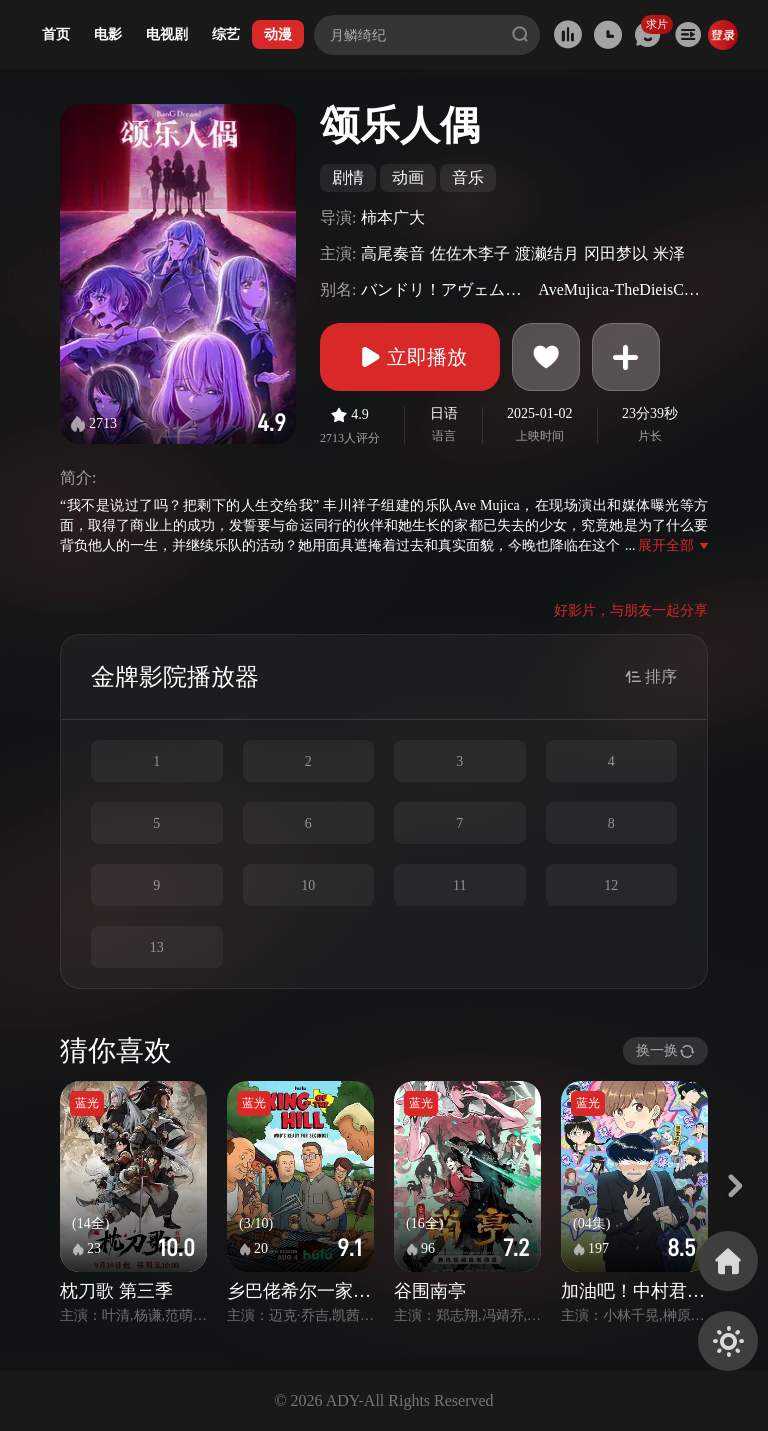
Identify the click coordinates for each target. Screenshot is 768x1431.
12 (611, 885)
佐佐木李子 (470, 253)
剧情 (348, 177)
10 (308, 885)
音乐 (468, 177)
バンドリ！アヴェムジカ (447, 289)
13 (157, 947)
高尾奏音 (393, 253)
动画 (408, 177)
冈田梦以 (616, 253)
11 (459, 885)
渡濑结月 (547, 253)
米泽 (669, 253)
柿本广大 (393, 217)
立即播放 (410, 357)
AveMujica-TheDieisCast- (620, 289)
